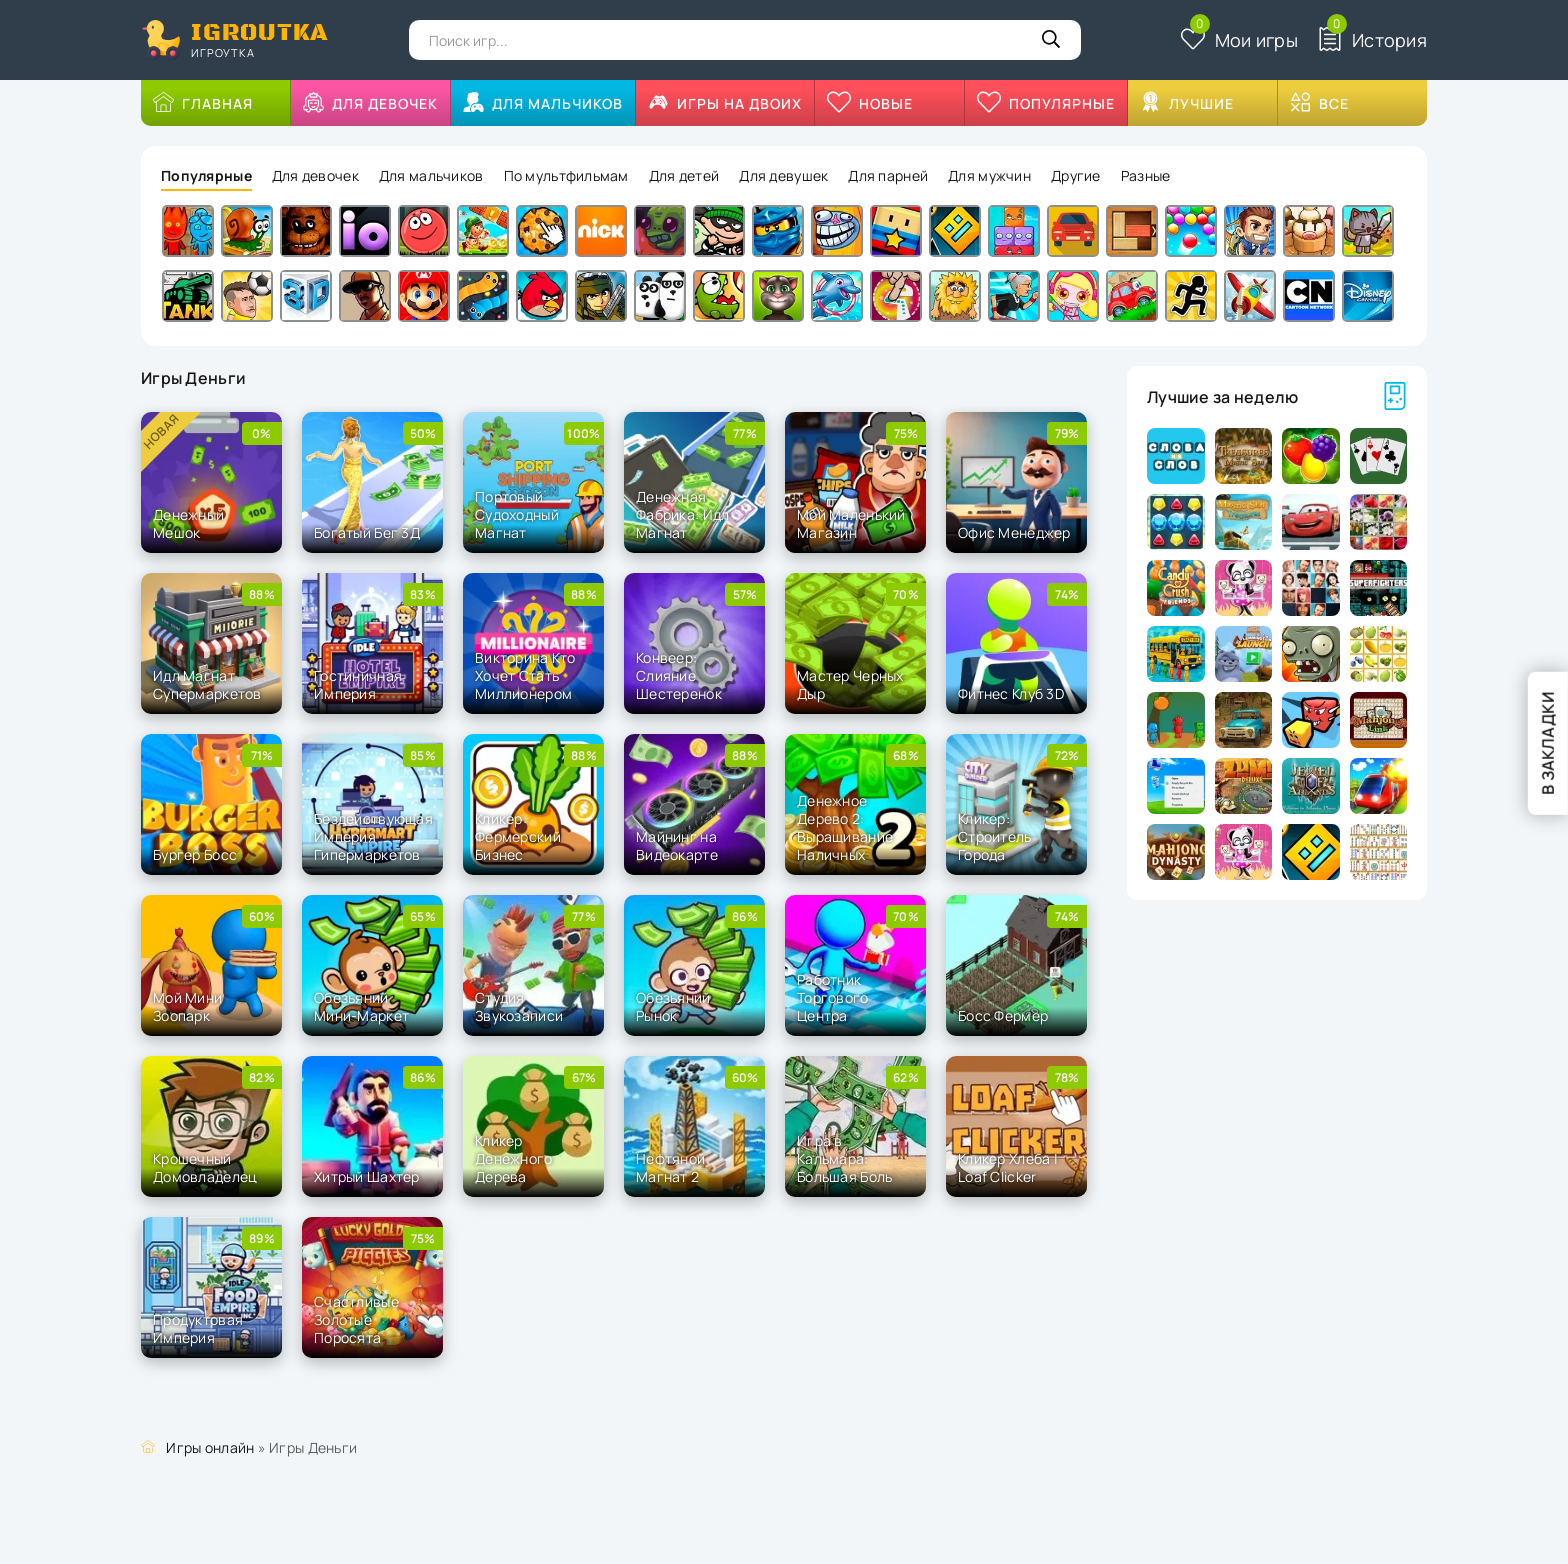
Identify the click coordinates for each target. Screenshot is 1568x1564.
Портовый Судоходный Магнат (517, 514)
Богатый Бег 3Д (367, 532)
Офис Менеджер (1014, 532)
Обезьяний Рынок (673, 1006)
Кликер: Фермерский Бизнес (518, 836)
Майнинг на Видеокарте (677, 845)
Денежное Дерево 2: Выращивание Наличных (845, 828)
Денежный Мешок (188, 523)
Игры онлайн (210, 1447)
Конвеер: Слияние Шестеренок (679, 675)
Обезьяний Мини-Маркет (361, 1006)
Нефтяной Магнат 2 (670, 1167)
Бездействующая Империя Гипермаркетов (373, 836)
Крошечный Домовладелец (205, 1167)
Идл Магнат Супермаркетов (207, 684)
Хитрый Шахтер (367, 1176)
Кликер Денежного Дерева (514, 1158)
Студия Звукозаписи (519, 1006)
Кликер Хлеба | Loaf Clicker (1008, 1167)
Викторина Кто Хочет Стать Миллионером (525, 675)
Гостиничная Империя (358, 684)
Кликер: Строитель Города (995, 836)
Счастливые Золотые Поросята (356, 1319)
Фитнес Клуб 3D (1011, 693)
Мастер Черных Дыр (850, 684)
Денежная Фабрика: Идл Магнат (682, 514)
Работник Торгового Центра (833, 997)
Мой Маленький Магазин (851, 523)
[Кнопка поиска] (1051, 40)
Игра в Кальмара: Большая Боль (844, 1158)
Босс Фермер (1003, 1015)
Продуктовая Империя (198, 1328)
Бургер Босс (195, 854)
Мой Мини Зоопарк (187, 1006)
